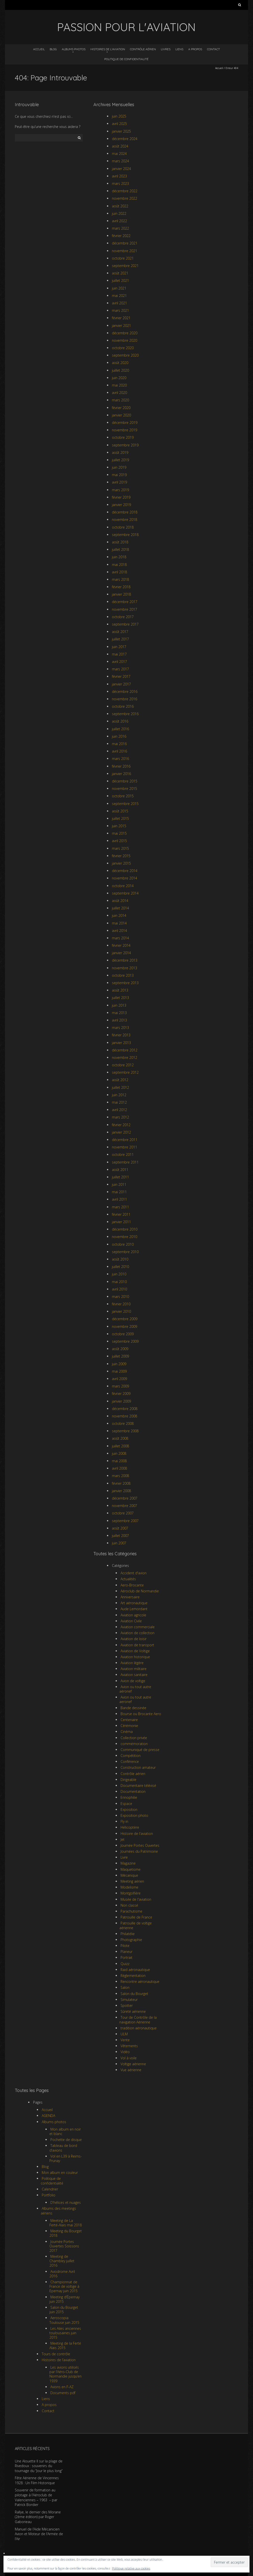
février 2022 (121, 235)
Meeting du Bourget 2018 (65, 2233)
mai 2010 (119, 1281)
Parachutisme (131, 1911)
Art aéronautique (134, 1603)
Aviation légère (132, 1662)
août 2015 (120, 811)
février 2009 (121, 1393)
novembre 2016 (124, 699)
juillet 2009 (120, 1356)
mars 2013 (120, 1027)
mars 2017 (120, 669)
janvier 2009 (121, 1401)
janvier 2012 (121, 1132)
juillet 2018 (120, 549)
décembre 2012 (124, 1050)
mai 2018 (119, 564)
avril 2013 (119, 1020)
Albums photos (73, 49)
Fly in (124, 1821)
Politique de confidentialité (126, 59)
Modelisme (129, 1887)
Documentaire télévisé (138, 1785)
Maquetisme (131, 1869)
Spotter (127, 2005)
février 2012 (121, 1124)
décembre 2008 (124, 1408)
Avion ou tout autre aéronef (135, 1689)
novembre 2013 (124, 968)
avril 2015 (119, 840)
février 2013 (121, 1035)
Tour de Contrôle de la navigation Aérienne (138, 2019)
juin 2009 (119, 1363)
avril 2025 (119, 123)
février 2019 (121, 497)
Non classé (129, 1905)
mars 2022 (120, 228)
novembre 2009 (124, 1326)
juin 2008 (119, 1453)
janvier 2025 (121, 131)
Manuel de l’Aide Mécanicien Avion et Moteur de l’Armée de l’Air (39, 2534)
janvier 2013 (121, 1042)
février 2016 (121, 766)
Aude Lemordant (134, 1608)
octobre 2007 (123, 1513)
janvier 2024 (121, 168)
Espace (126, 1803)
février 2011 (121, 1214)
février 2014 (121, 945)
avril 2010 (119, 1289)
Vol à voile (129, 2058)
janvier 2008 (121, 1490)
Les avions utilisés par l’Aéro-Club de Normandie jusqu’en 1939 (65, 2374)
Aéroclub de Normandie (140, 1591)
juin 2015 (119, 826)
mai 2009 (119, 1371)
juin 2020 (119, 377)
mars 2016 (120, 758)
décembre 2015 (124, 781)
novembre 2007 (124, 1505)
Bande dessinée (133, 1707)
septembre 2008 (125, 1431)
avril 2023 (119, 176)
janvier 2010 (121, 1311)
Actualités (128, 1579)
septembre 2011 (125, 1162)
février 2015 (121, 855)
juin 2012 (119, 1095)
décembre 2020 (124, 333)
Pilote (125, 1945)
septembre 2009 (125, 1341)
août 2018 (120, 542)
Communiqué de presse (140, 1749)
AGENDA (48, 2115)
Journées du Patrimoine (139, 1851)
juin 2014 (119, 915)
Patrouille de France (136, 1917)
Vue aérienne (131, 2069)
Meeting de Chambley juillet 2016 (61, 2261)
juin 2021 (119, 288)
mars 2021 (120, 310)
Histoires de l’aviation (107, 49)
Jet (123, 1839)
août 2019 (120, 452)
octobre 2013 (123, 975)
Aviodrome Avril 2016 (62, 2273)
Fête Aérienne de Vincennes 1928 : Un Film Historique (37, 2480)
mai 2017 (119, 654)
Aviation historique (135, 1656)
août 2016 (120, 721)
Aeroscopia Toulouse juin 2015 (64, 2320)
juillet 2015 (120, 818)
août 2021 (120, 273)
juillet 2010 (120, 1266)
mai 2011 (119, 1192)
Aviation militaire (134, 1668)
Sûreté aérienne (133, 2011)
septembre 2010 (125, 1251)
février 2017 (121, 676)
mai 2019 (119, 474)
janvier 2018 (121, 594)
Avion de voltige (133, 1680)
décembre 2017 (124, 601)
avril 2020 (119, 392)
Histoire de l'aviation (137, 1833)
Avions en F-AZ (62, 2386)
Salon (125, 1987)
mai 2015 (119, 833)
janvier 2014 (121, 952)
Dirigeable (128, 1779)
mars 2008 (120, 1475)
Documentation (133, 1791)
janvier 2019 (121, 504)
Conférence (130, 1761)
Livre (124, 1857)
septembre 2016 (125, 713)
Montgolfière (131, 1893)
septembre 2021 (125, 265)
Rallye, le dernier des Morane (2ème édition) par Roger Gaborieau (38, 2517)
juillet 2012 (120, 1087)
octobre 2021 (123, 258)
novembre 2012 (124, 1057)
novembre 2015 (124, 788)
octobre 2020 (123, 347)
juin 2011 (119, 1184)
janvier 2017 (121, 684)
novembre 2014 (124, 878)
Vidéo (125, 2051)
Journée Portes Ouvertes (140, 1845)
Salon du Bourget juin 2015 (63, 2309)
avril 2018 (119, 572)
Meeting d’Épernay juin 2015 (64, 2299)
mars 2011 (120, 1207)
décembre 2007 (124, 1498)
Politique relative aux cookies (131, 2568)
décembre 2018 (124, 512)
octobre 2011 (123, 1154)
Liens (179, 49)
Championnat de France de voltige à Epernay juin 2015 (64, 2286)
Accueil (39, 49)
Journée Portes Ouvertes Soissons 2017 (64, 2246)
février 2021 (121, 318)
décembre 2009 (124, 1318)
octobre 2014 (123, 885)
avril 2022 (119, 221)
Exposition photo (134, 1815)
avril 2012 (119, 1109)
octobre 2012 (123, 1065)
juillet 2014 (120, 908)
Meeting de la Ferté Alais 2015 (65, 2345)
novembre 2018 (124, 519)
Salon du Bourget (134, 1993)
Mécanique (129, 1875)
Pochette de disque (66, 2139)
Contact (213, 49)
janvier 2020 (121, 415)
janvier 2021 (121, 325)
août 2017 (120, 631)
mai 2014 (119, 923)
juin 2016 (119, 736)
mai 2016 (119, 743)
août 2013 (120, 990)
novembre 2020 (124, 340)
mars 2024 (120, 161)
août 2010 (120, 1259)
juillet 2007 (120, 1535)
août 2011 (120, 1169)
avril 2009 (119, 1378)
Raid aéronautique (135, 1969)
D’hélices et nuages (65, 2202)
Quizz (125, 1963)
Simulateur (129, 1999)
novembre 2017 (124, 609)
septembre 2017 (125, 624)
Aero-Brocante (132, 1585)
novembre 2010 (124, 1236)
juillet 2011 (120, 1177)
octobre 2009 (123, 1334)
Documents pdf (62, 2392)
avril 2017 (119, 661)
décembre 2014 (124, 870)
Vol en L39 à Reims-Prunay (65, 2158)
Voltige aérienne (133, 2064)
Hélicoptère (130, 1827)
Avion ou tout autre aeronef (135, 1699)
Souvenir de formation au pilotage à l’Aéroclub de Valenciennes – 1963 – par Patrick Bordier (36, 2497)
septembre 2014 (125, 893)
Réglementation (133, 1975)
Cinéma (127, 1731)
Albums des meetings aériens (58, 2210)
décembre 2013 (124, 960)
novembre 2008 (124, 1416)
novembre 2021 (124, 250)
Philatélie (128, 1933)
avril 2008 (119, 1468)
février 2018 (121, 586)
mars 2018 (120, 579)
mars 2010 (120, 1296)
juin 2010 (119, 1274)
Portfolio (48, 2195)
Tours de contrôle (56, 2354)
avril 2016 (119, 751)
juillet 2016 (120, 729)
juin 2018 (119, 557)
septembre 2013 (125, 982)
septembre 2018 (125, 534)
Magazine (128, 1863)
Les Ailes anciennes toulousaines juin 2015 (65, 2333)
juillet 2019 (120, 460)
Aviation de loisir (134, 1638)
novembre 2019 (124, 430)
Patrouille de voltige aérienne (135, 1925)
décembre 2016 (124, 691)
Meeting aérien (132, 1881)
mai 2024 (119, 153)
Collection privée (134, 1737)
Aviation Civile (131, 1621)
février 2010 (121, 1304)
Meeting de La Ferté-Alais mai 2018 (65, 2222)
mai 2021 (119, 295)
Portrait (126, 1957)
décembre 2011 (124, 1139)
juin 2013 (119, 1005)
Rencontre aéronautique (140, 1981)
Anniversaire (130, 1597)
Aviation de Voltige (135, 1651)
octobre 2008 (123, 1423)
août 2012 (120, 1079)
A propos (195, 49)
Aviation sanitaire (134, 1674)
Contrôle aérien (143, 49)
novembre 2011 (124, 1147)
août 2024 (120, 146)
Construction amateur (138, 1767)
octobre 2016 (123, 706)
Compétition (131, 1755)
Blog (53, 49)
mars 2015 (120, 848)
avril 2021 (119, 303)
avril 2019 (119, 482)
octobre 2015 (123, 796)
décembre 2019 (124, 422)
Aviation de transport (137, 1645)
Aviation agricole (133, 1615)
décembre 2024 (124, 138)
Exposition (129, 1809)
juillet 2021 (120, 280)
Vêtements (129, 2045)
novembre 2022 (124, 198)
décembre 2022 (124, 191)
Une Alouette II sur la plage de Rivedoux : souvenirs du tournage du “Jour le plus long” (39, 2466)
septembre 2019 (125, 445)
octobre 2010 (123, 1244)
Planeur (126, 1951)
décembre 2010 (124, 1229)
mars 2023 (120, 183)
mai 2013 (119, 1012)
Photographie (131, 1939)
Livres (165, 49)
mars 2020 (120, 400)
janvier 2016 (121, 773)
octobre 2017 (123, 616)
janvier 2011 (121, 1221)
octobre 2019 (123, 437)
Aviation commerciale (138, 1627)
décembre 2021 (124, 243)
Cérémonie (129, 1725)
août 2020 (120, 362)
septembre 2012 (125, 1072)
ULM (124, 2034)
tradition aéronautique (139, 2028)
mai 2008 (119, 1460)
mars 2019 (120, 489)
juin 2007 (119, 1543)
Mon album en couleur (60, 2172)
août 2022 (120, 206)
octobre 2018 (123, 527)
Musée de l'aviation (136, 1899)
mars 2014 (120, 938)
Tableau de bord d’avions (63, 2147)
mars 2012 (120, 1117)
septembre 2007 (125, 1520)
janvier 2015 (121, 863)
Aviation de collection (137, 1632)
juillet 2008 (120, 1446)
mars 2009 (120, 1386)
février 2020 (121, 407)
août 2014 (120, 900)
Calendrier (50, 2189)
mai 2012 (119, 1102)
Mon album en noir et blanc (65, 2131)
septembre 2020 (125, 355)
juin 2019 (119, 467)
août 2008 (120, 1438)
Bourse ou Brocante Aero (141, 1713)
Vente (125, 2040)
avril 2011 (119, 1199)
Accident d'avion (134, 1573)
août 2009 (120, 1348)
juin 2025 (119, 116)
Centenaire (129, 1719)
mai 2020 (119, 385)
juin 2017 (119, 646)
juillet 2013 (120, 997)
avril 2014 (119, 930)
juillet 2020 (120, 370)
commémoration (134, 1743)
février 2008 (121, 1483)
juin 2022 (119, 213)
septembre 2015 (125, 803)
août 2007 (120, 1528)
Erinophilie (129, 1797)
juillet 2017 (120, 639)
